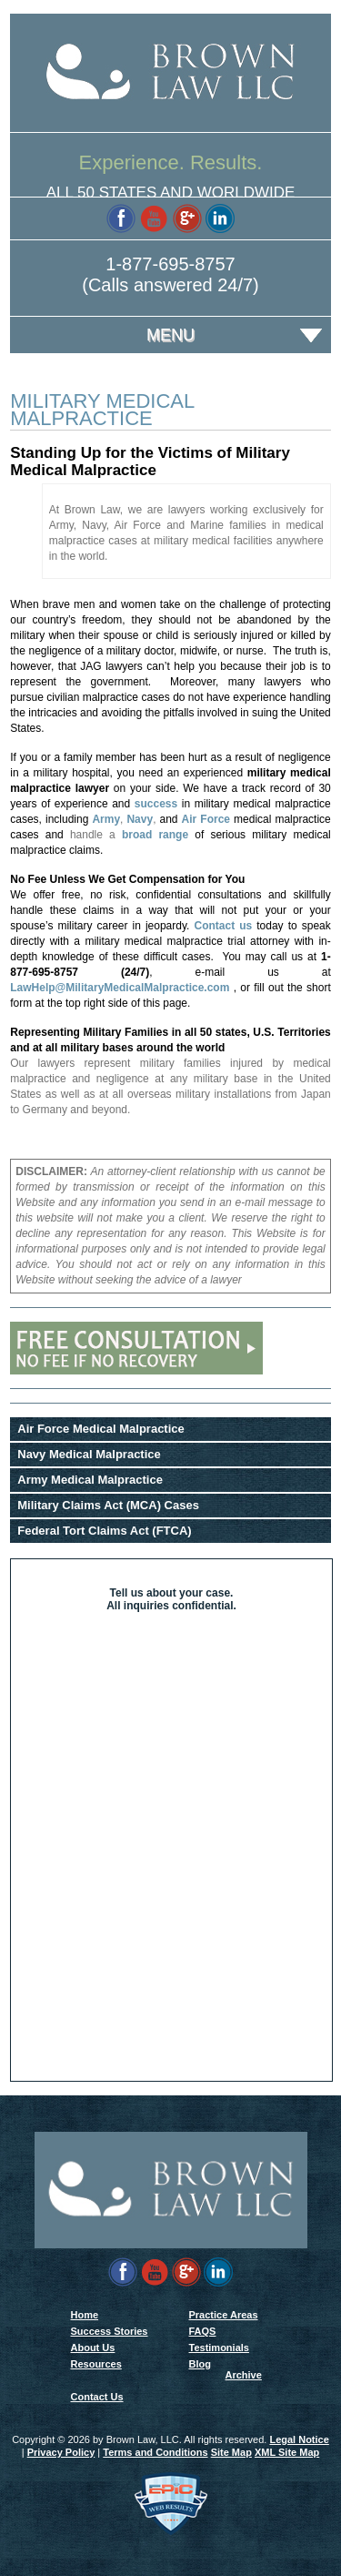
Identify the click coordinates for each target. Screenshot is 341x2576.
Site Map (231, 2452)
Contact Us (97, 2396)
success (156, 803)
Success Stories (109, 2331)
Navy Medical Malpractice (89, 1454)
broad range (155, 834)
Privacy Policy (61, 2452)
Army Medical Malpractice (90, 1479)
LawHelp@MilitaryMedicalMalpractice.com (119, 987)
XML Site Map (287, 2452)
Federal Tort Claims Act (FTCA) (104, 1530)
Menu (170, 335)
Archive (244, 2374)
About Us (93, 2347)
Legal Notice (298, 2439)
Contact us (223, 925)
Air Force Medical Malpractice (101, 1428)
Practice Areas (223, 2314)
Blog (200, 2363)
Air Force (206, 819)
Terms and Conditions (155, 2452)
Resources (96, 2363)
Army (106, 819)
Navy (139, 819)
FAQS (202, 2331)
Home (85, 2314)
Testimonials (219, 2347)
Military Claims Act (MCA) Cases (108, 1505)
